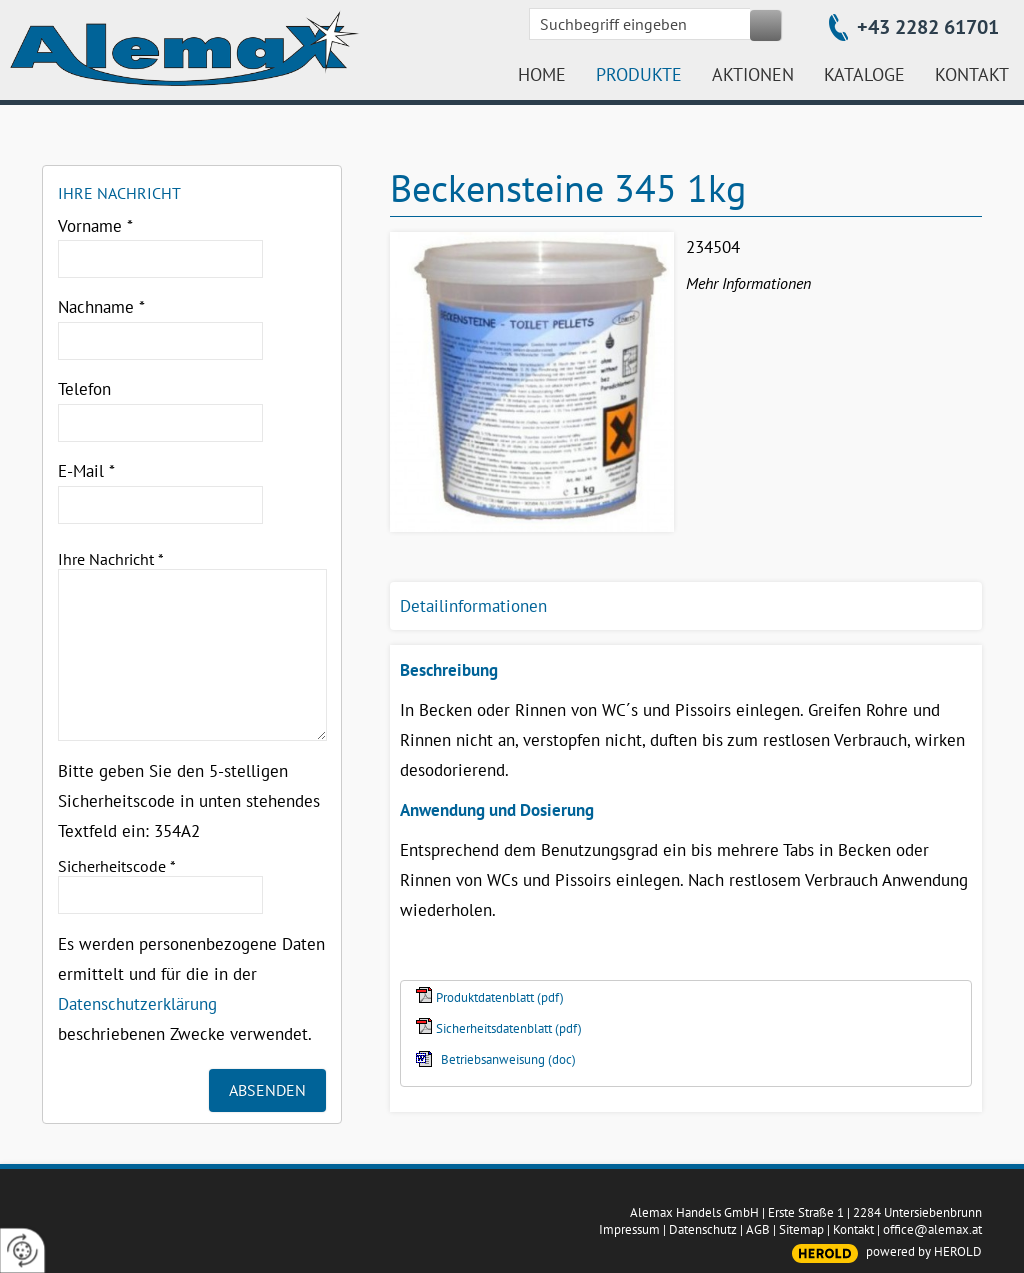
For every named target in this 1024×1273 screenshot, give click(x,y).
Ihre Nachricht (111, 559)
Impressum (629, 1229)
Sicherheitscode (117, 866)
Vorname (95, 226)
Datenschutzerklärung (137, 1004)
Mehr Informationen (748, 283)
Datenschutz (703, 1229)
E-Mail (86, 471)
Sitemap (801, 1229)
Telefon (84, 389)
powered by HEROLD (924, 1251)
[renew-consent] (22, 1250)
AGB (758, 1229)
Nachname (101, 307)
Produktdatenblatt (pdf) (500, 997)
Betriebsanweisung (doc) (508, 1059)
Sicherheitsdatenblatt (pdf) (509, 1028)
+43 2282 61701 (928, 27)
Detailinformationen (473, 606)
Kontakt (853, 1229)
